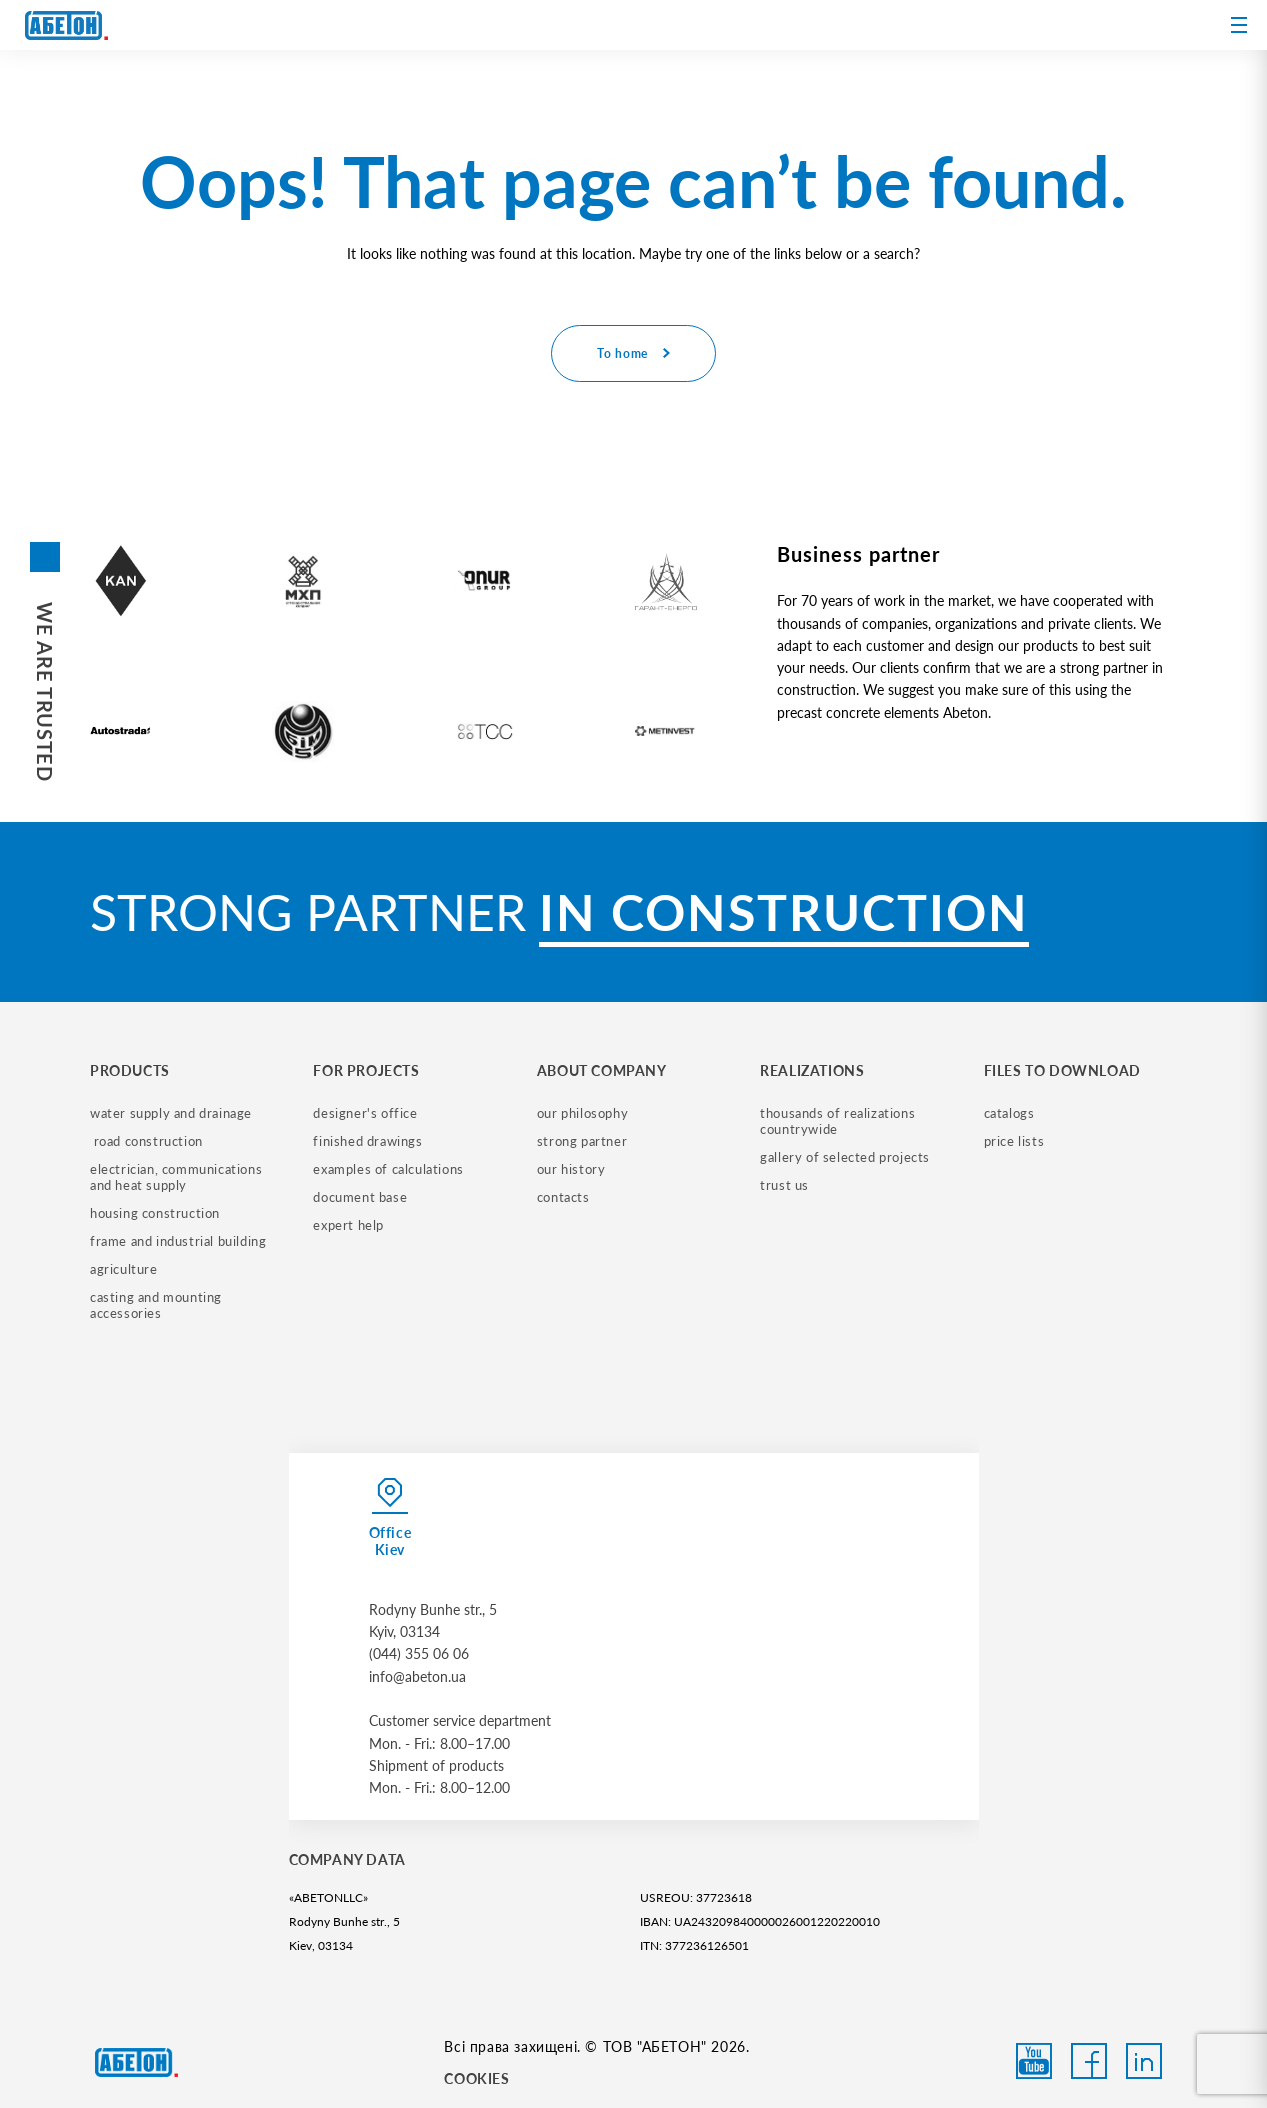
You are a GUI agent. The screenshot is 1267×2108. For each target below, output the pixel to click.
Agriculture (124, 1269)
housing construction (155, 1213)
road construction (146, 1141)
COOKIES (476, 2078)
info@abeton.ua (417, 1676)
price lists (1014, 1141)
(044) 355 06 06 (419, 1653)
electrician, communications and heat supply (178, 1177)
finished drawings (367, 1141)
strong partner (582, 1141)
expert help (348, 1225)
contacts (563, 1197)
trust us (784, 1185)
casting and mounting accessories (158, 1305)
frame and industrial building (178, 1241)
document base (360, 1197)
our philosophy (582, 1113)
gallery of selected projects (845, 1157)
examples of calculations (388, 1169)
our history (571, 1169)
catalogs (1009, 1113)
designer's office (365, 1113)
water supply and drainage (171, 1113)
